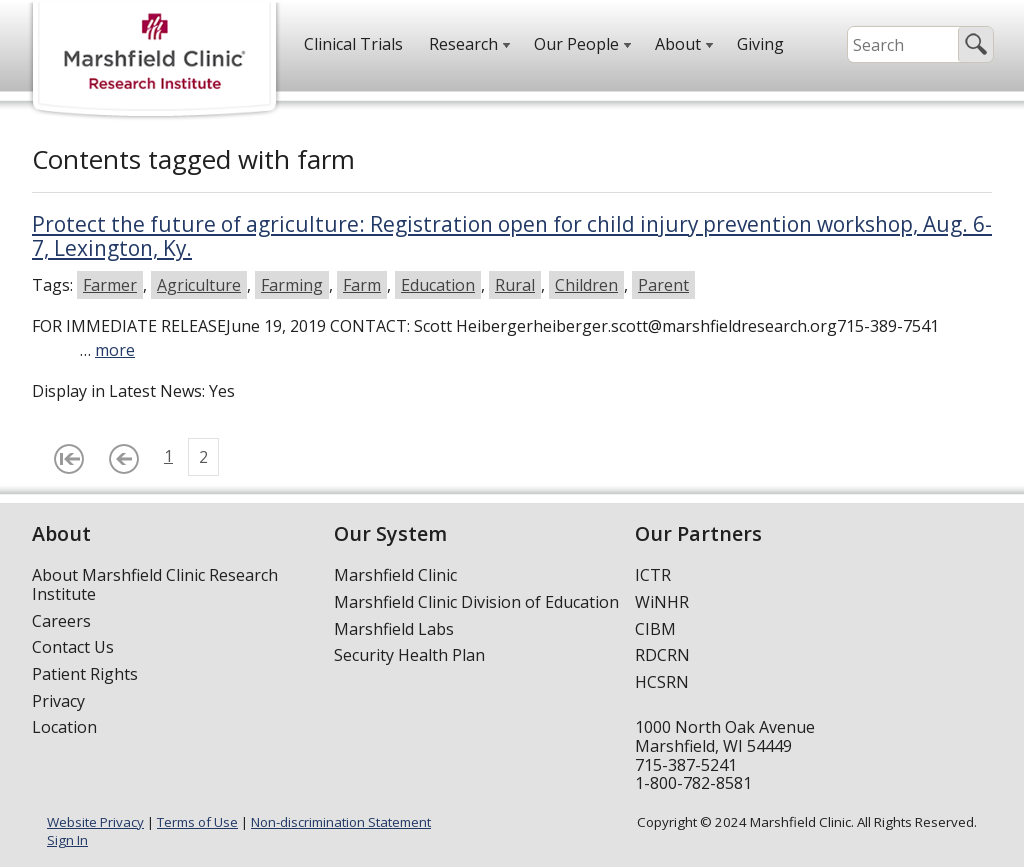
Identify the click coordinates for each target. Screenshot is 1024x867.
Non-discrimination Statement (341, 822)
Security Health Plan (409, 655)
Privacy (58, 701)
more (115, 350)
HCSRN (662, 682)
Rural (515, 285)
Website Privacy (95, 822)
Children (586, 285)
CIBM (655, 629)
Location (64, 727)
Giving (760, 44)
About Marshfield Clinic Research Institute (155, 584)
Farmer (110, 285)
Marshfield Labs (394, 629)
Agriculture (199, 285)
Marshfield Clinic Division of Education (476, 602)
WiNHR (662, 602)
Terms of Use (197, 822)
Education (438, 285)
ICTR (653, 575)
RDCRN (662, 655)
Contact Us (73, 647)
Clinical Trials (353, 44)
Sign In (67, 840)
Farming (292, 285)
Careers (61, 621)
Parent (663, 285)
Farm (362, 285)
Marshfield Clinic (395, 575)
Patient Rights (85, 674)
